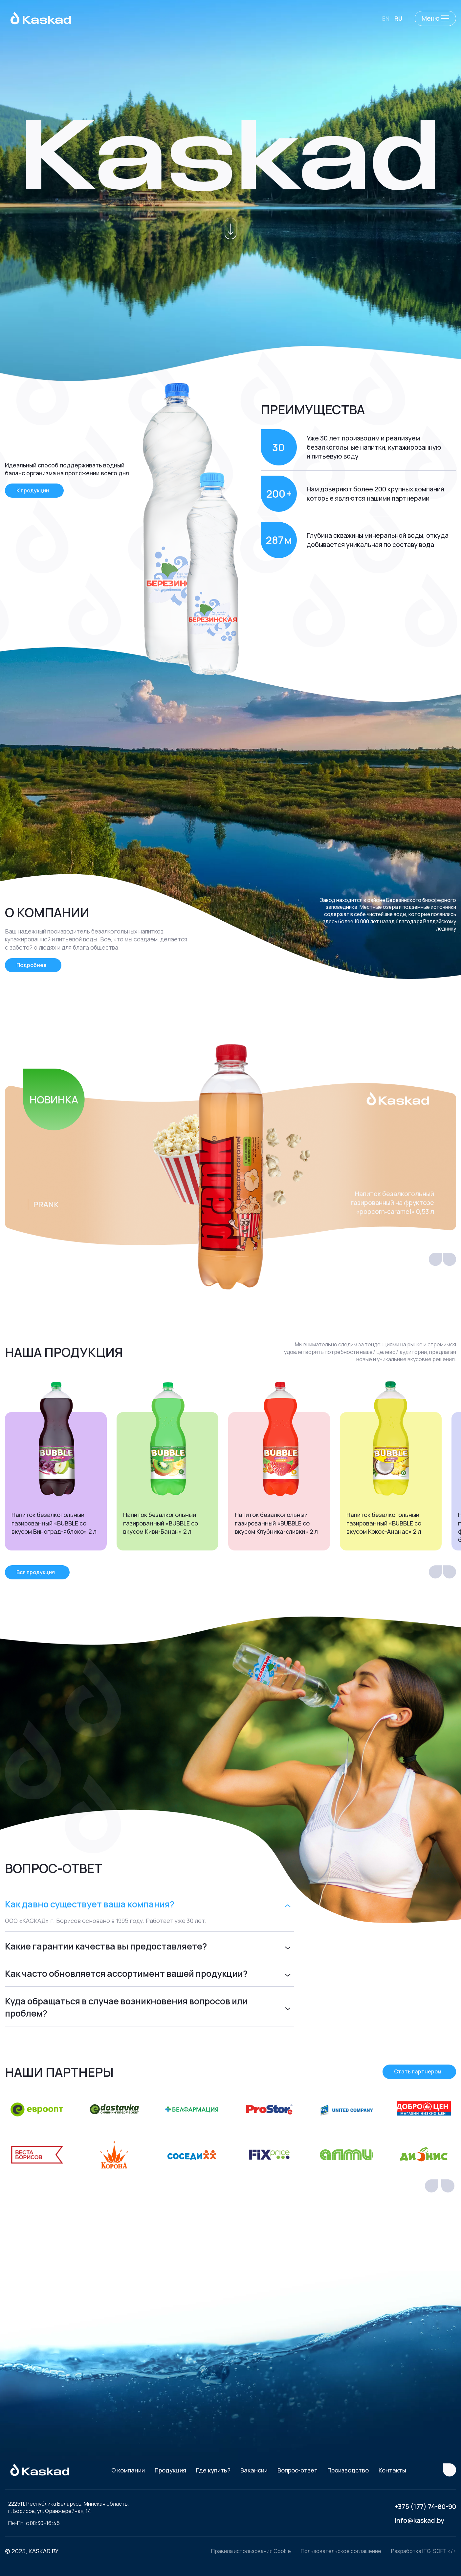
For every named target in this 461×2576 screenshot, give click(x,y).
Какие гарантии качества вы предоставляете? (106, 1946)
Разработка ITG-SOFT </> (423, 2551)
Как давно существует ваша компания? (89, 1904)
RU (398, 18)
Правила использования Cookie (251, 2551)
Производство (348, 2470)
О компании (128, 2470)
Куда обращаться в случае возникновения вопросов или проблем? (126, 2007)
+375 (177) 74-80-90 (425, 2506)
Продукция (170, 2470)
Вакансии (254, 2470)
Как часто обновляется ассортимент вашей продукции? (126, 1973)
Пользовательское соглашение (341, 2551)
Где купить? (213, 2470)
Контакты (392, 2470)
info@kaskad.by (419, 2520)
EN (385, 18)
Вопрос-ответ (297, 2470)
